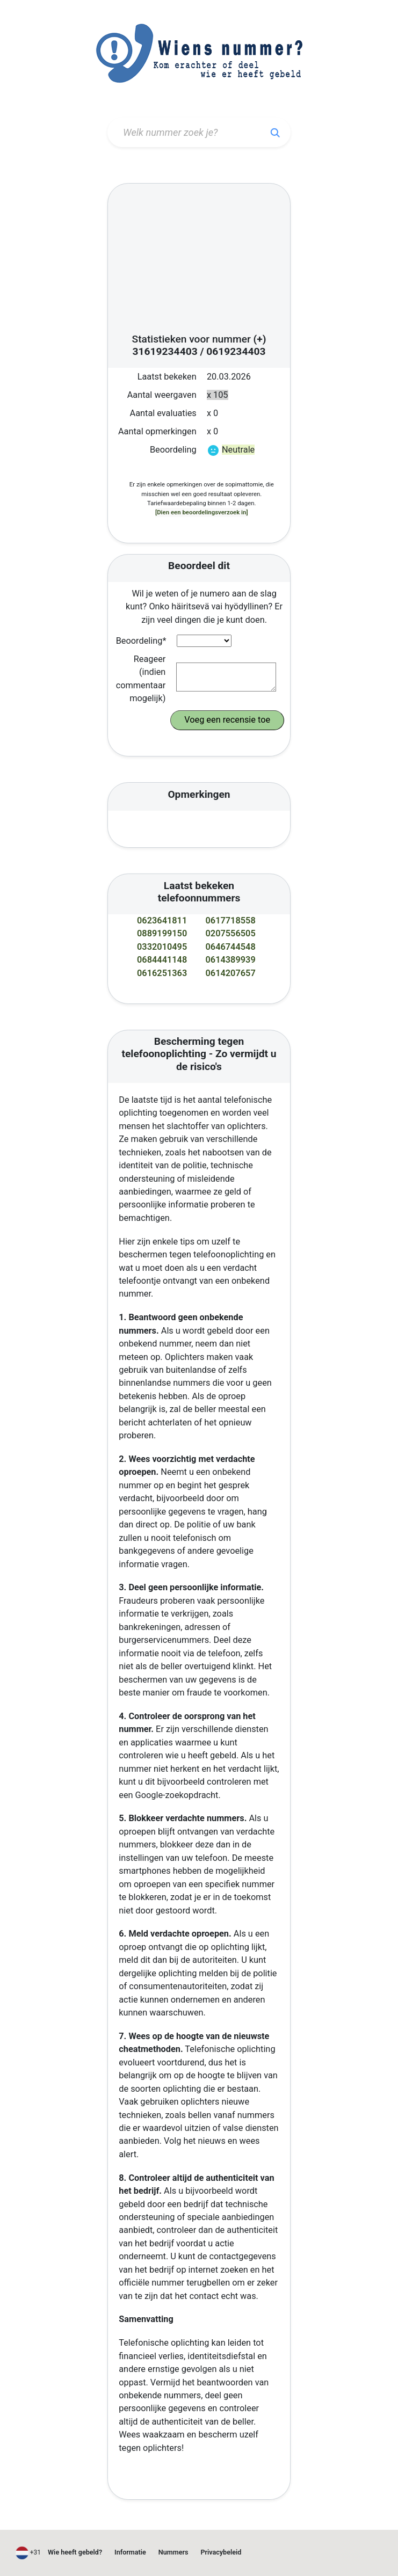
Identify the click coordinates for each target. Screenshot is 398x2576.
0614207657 (231, 973)
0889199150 (162, 933)
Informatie (130, 2552)
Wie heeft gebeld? (75, 2552)
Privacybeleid (220, 2552)
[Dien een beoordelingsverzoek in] (201, 512)
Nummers (173, 2552)
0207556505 (231, 933)
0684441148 (162, 960)
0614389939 (231, 960)
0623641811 (162, 920)
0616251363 (162, 973)
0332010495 (162, 947)
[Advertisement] (199, 261)
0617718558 (231, 920)
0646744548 (231, 947)
